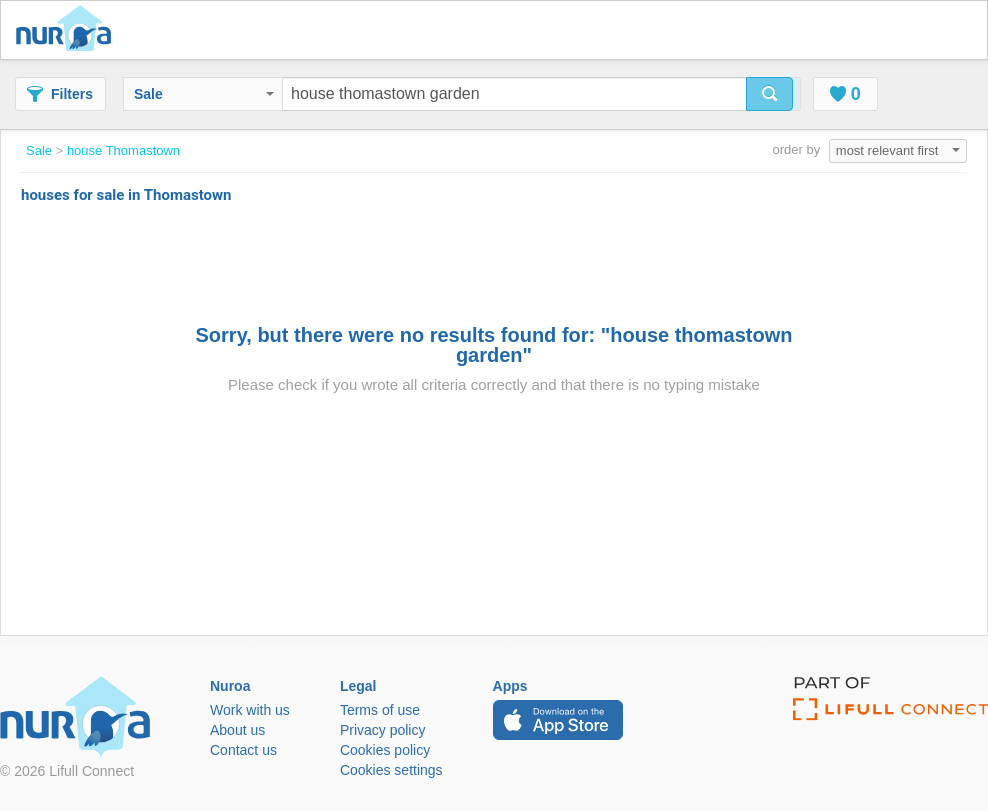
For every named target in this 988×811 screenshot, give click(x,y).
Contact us (243, 750)
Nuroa (68, 30)
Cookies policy (385, 750)
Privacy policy (383, 730)
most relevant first (898, 150)
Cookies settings (391, 770)
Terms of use (380, 710)
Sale (204, 94)
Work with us (250, 710)
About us (237, 730)
